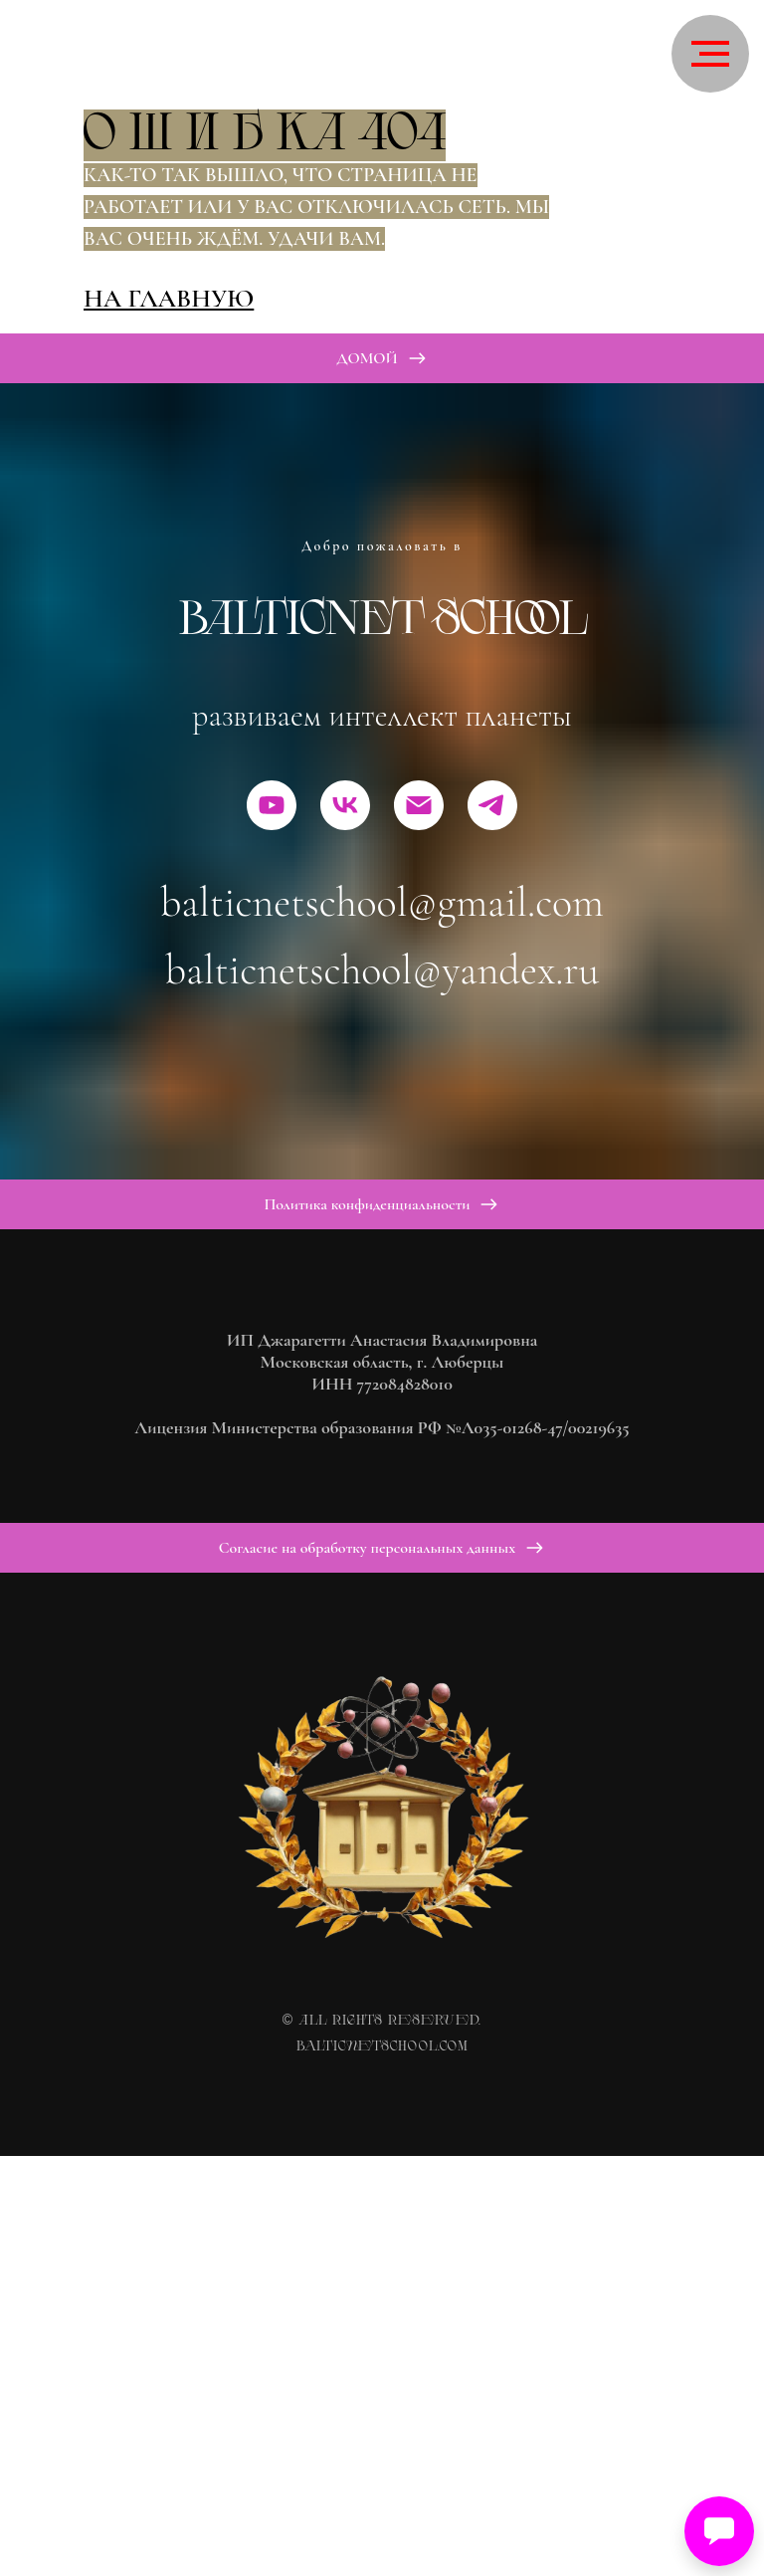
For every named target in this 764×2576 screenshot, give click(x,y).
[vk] (345, 805)
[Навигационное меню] (710, 54)
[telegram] (492, 805)
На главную (169, 298)
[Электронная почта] (419, 805)
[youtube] (271, 805)
